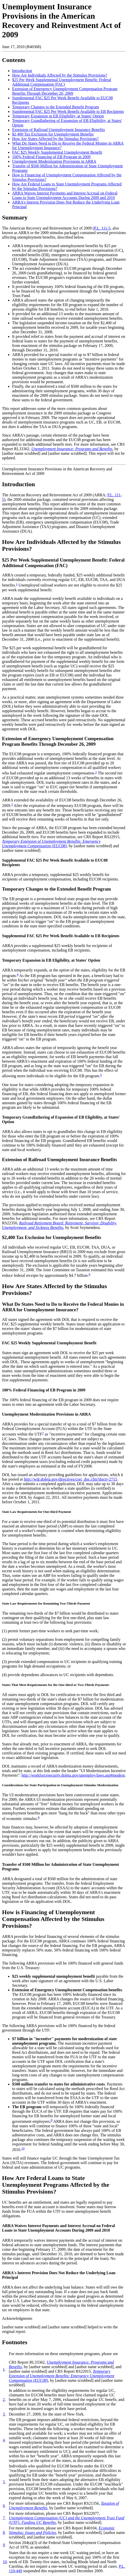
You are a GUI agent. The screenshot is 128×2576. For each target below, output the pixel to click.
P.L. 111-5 (102, 228)
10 (22, 2148)
